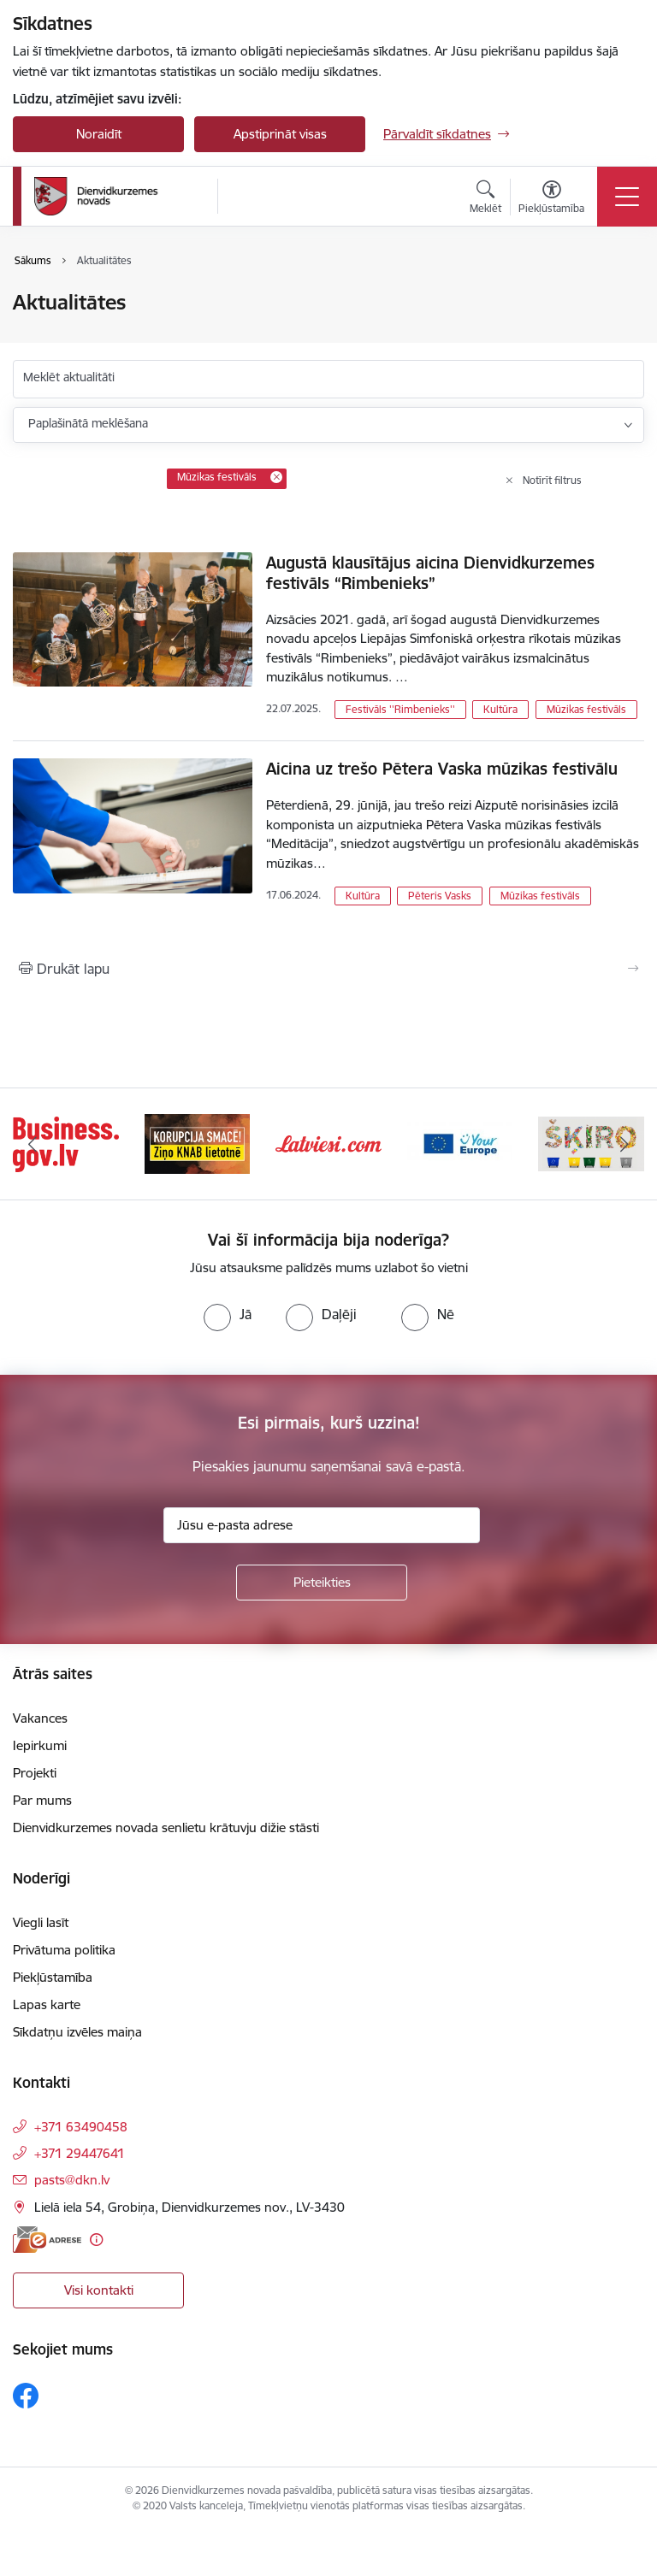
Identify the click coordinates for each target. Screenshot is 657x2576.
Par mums (42, 1800)
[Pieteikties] (321, 1582)
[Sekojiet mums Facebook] (25, 2395)
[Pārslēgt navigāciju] (627, 197)
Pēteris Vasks (439, 895)
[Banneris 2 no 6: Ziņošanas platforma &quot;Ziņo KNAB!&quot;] (198, 1143)
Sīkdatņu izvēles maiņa (77, 2032)
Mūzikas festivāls (586, 709)
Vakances (40, 1718)
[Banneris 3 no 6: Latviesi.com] (328, 1143)
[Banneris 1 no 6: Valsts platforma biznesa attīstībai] (66, 1143)
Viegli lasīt (40, 1922)
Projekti (34, 1773)
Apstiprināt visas (280, 134)
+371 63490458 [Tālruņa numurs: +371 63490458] (80, 2127)
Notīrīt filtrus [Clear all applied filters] (552, 480)
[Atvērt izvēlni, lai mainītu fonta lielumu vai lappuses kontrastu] (551, 199)
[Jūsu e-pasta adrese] (321, 1525)
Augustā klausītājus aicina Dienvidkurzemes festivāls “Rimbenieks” (430, 572)
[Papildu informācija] (96, 2239)
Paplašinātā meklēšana (88, 423)
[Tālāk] (624, 1143)
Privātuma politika (64, 1950)
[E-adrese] (47, 2239)
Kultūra (500, 709)
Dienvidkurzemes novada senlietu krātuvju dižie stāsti (166, 1827)
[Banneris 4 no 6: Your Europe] (460, 1143)
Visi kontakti (98, 2290)
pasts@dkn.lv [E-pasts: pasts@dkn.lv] (72, 2180)
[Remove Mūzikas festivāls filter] (276, 477)
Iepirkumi (40, 1745)
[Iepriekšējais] (33, 1143)
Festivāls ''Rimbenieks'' (400, 709)
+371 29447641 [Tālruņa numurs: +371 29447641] (79, 2153)
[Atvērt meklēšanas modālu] (485, 199)
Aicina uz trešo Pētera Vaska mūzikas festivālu (442, 768)
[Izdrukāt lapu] (328, 968)
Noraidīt (98, 134)
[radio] (228, 1314)
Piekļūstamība (52, 1977)
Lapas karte (46, 2004)
